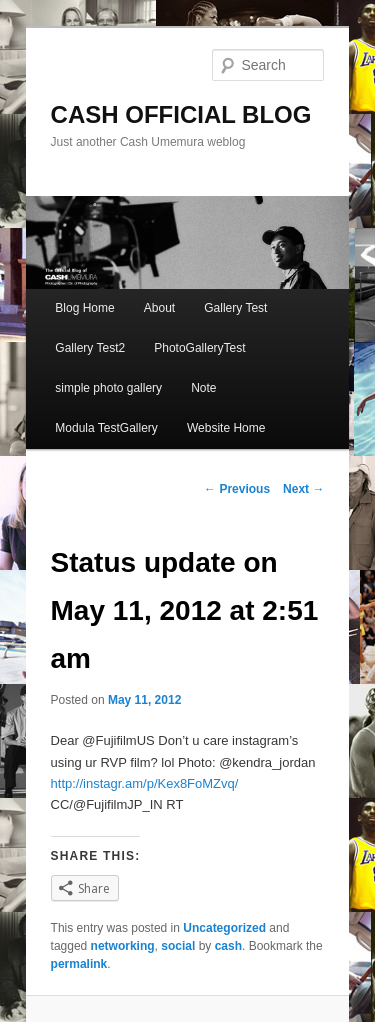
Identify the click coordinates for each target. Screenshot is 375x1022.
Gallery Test (235, 308)
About (159, 308)
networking (123, 946)
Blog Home (84, 308)
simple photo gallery (108, 388)
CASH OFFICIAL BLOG (181, 114)
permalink (79, 964)
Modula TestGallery (106, 428)
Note (203, 388)
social (178, 946)
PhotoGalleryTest (199, 348)
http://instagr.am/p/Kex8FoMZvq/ (145, 783)
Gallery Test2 (90, 348)
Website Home (226, 428)
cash (228, 946)
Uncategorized (224, 928)
